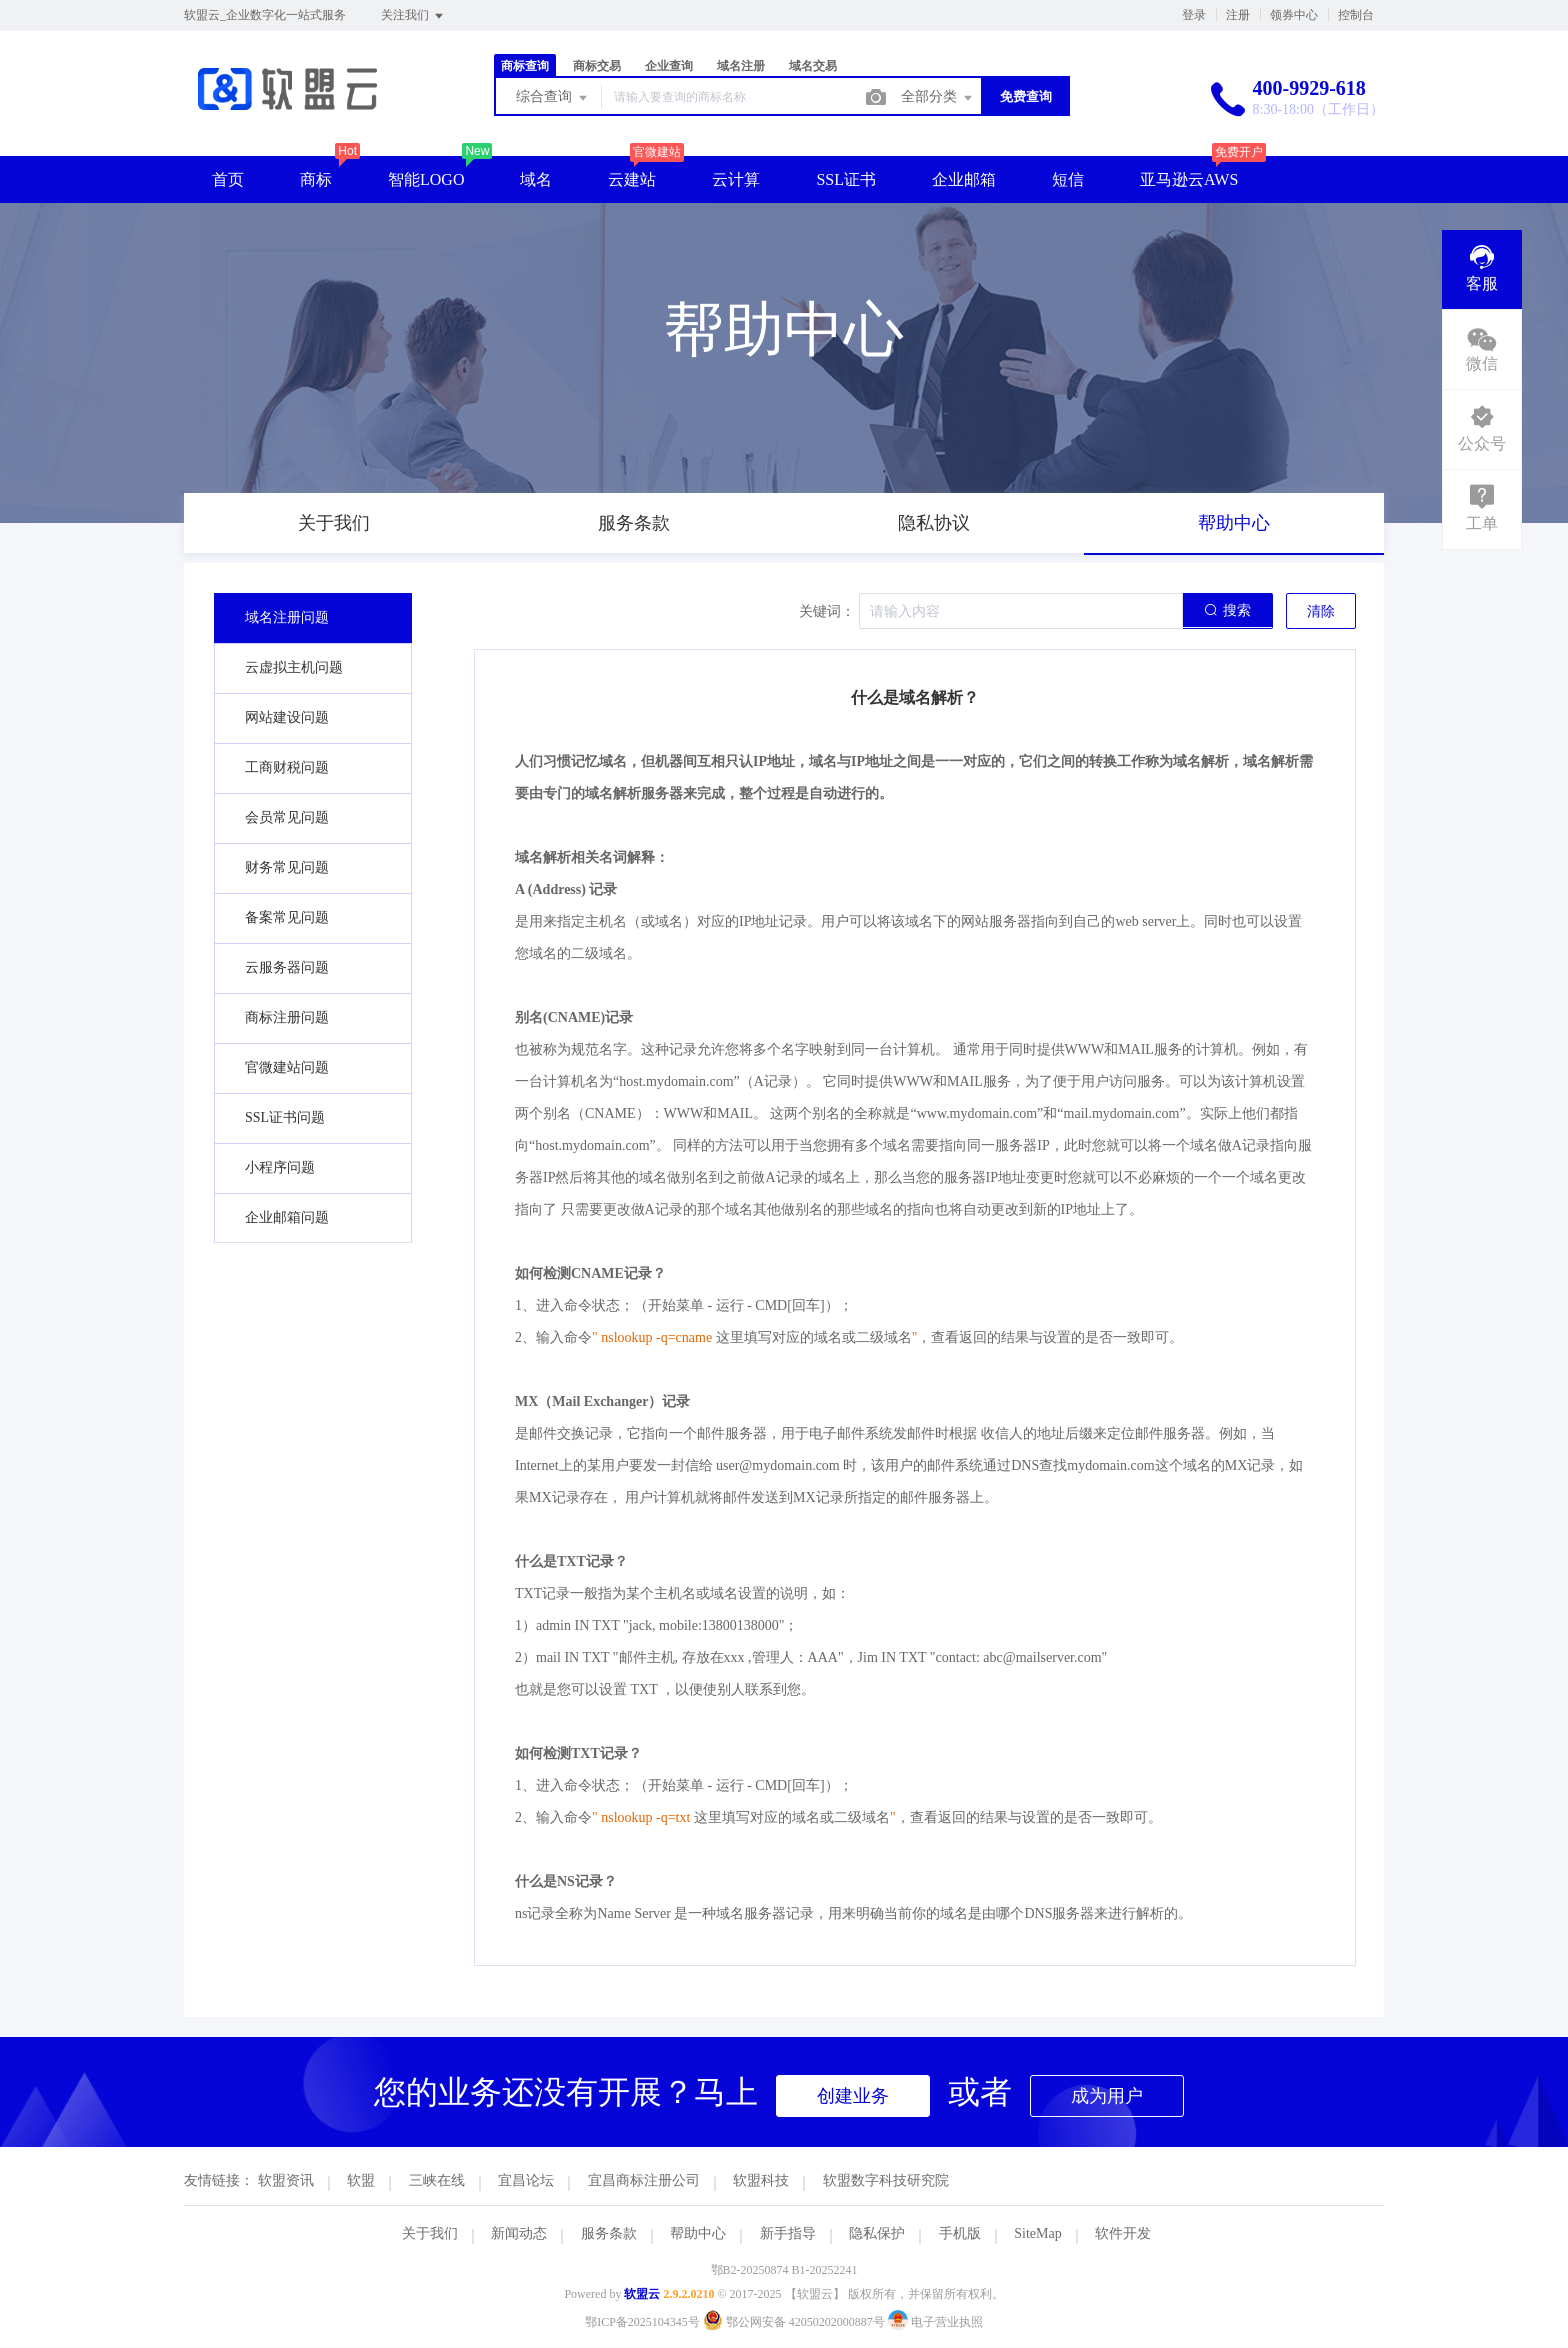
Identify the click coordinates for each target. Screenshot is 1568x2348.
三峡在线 (437, 2180)
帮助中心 (698, 2233)
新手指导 (788, 2233)
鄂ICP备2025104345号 (642, 2322)
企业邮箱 (964, 179)
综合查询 (553, 98)
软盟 (361, 2180)
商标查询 (525, 66)
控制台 (1356, 15)
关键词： (827, 611)
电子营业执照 (935, 2322)
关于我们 (430, 2233)
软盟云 (642, 2294)
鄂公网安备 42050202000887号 (795, 2322)
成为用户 (1107, 2096)
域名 (536, 179)
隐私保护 (877, 2233)
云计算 (736, 179)
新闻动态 (519, 2233)
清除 (1321, 611)
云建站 (632, 179)
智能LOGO (426, 179)
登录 (1194, 15)
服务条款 (609, 2233)
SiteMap (1037, 2233)
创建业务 (853, 2096)
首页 (228, 179)
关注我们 (413, 16)
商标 (316, 179)
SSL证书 (846, 179)
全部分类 (938, 98)
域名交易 (813, 66)
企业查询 (669, 66)
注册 (1238, 15)
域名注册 (741, 66)
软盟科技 (761, 2180)
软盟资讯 (286, 2180)
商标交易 (597, 66)
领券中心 (1294, 15)
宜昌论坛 (526, 2180)
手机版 (960, 2233)
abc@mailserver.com (1042, 1657)
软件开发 (1123, 2233)
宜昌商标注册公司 (644, 2180)
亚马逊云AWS (1189, 179)
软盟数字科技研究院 (886, 2180)
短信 (1068, 179)
